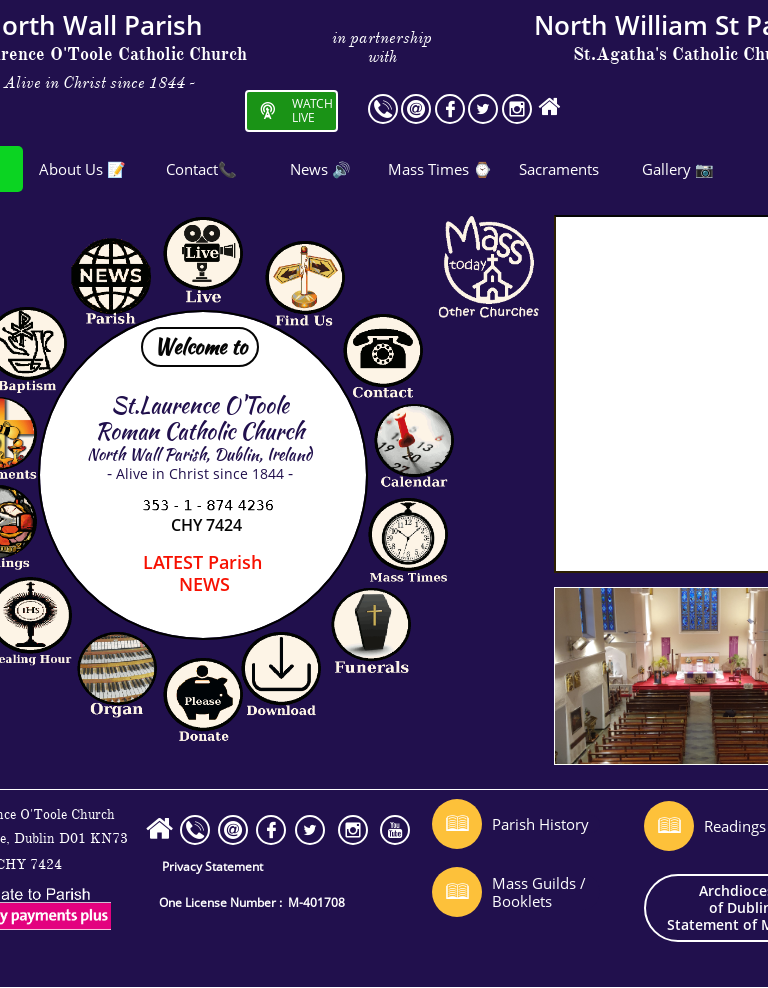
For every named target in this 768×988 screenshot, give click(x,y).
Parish (202, 562)
